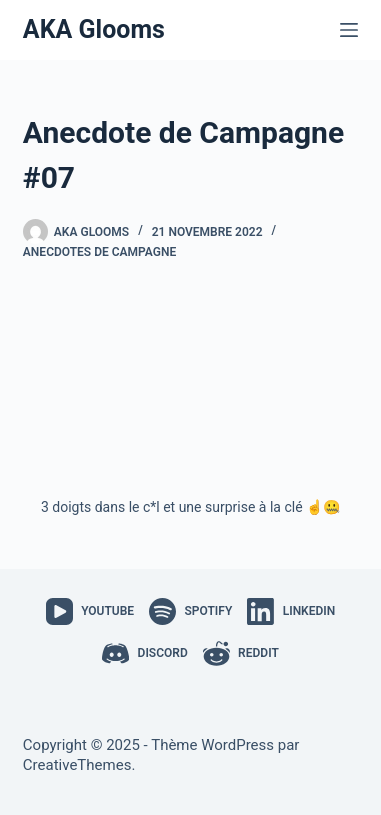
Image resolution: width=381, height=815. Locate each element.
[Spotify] (190, 611)
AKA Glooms (94, 29)
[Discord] (145, 653)
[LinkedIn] (291, 611)
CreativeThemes (77, 765)
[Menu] (349, 30)
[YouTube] (90, 611)
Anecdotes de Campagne (99, 252)
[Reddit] (241, 653)
